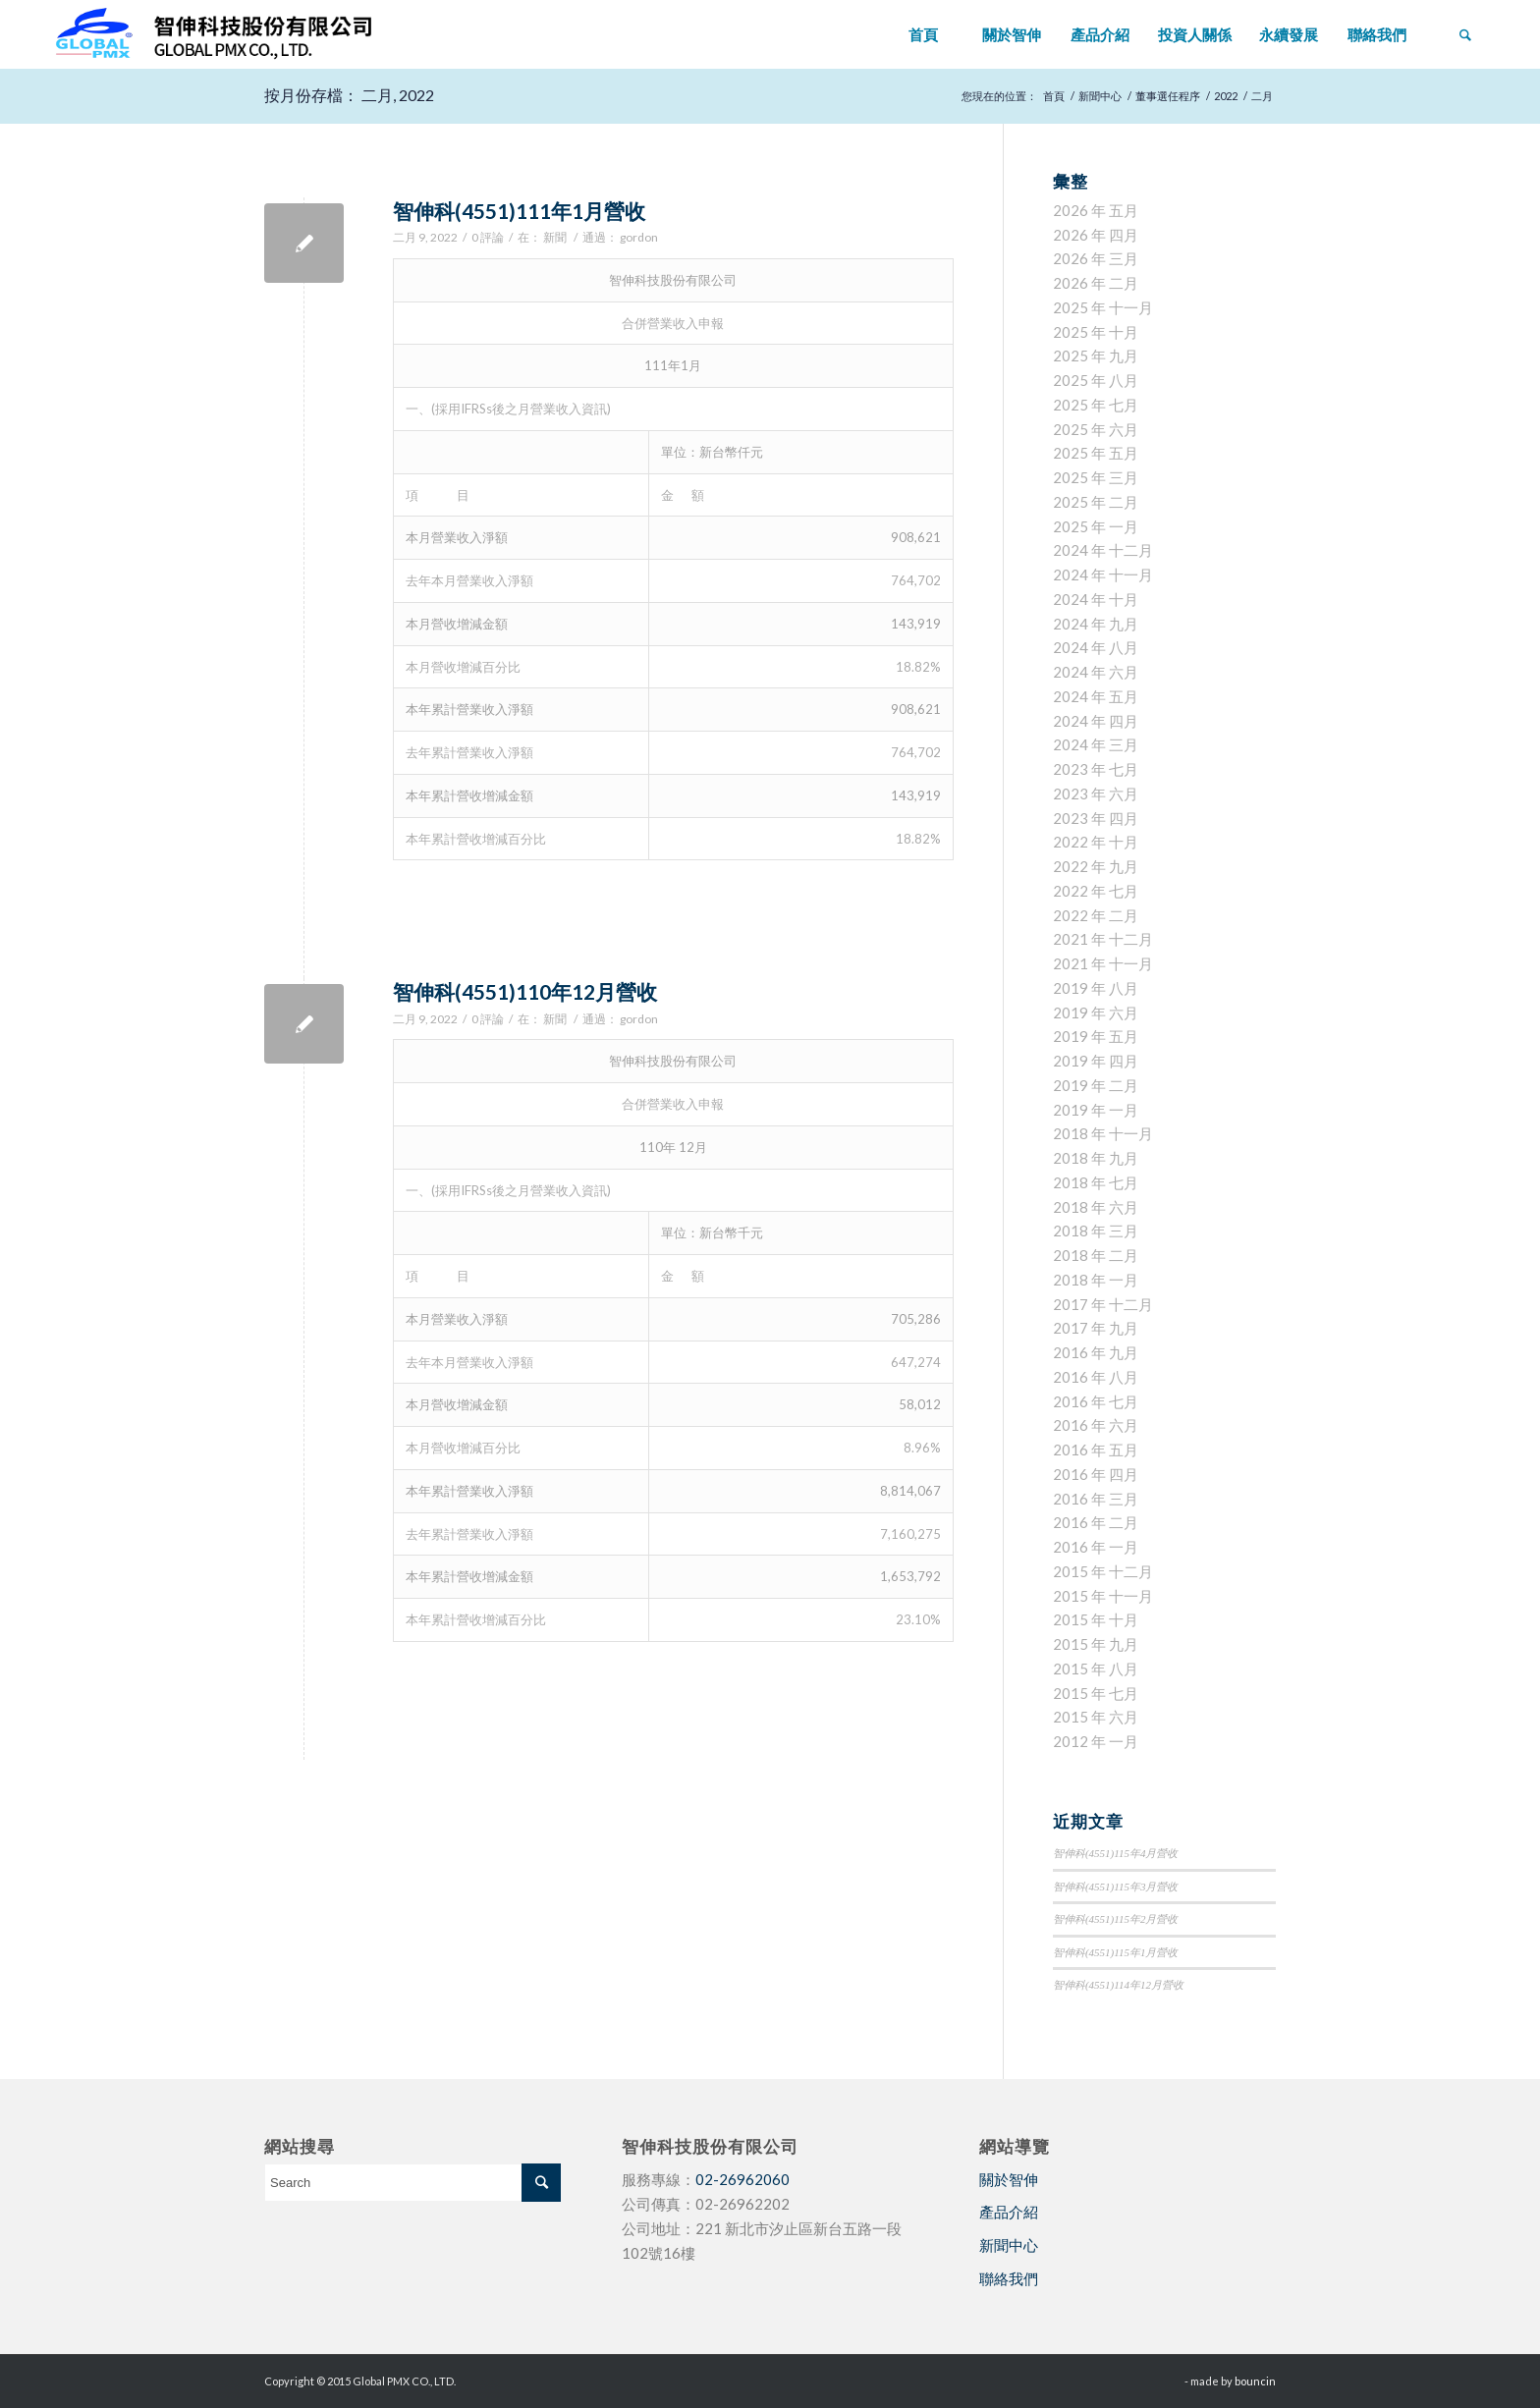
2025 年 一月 (1095, 526)
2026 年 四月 (1095, 235)
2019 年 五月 (1095, 1036)
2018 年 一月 (1095, 1279)
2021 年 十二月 (1103, 939)
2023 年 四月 (1095, 818)
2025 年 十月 (1095, 332)
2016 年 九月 (1095, 1352)
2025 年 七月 (1095, 404)
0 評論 (487, 237)
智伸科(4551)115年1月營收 (1116, 1952)
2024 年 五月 (1095, 696)
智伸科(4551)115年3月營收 (1116, 1886)
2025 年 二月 (1095, 502)
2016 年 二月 (1095, 1522)
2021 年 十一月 (1103, 963)
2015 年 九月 (1095, 1644)
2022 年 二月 (1095, 915)
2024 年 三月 (1095, 744)
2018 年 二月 (1095, 1255)
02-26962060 (742, 2179)
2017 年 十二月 (1103, 1304)
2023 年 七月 (1095, 769)
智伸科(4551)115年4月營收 (1116, 1853)
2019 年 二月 (1095, 1085)
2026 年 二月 (1095, 283)
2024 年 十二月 (1103, 550)
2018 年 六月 (1095, 1207)
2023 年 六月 (1095, 793)
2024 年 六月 (1095, 672)
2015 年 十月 (1095, 1619)
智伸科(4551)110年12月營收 (525, 991)
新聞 (555, 237)
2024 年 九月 (1095, 623)
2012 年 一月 (1095, 1741)
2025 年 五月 (1095, 453)
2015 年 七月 (1095, 1693)
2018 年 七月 (1095, 1182)
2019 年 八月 (1095, 988)
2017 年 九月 (1095, 1328)
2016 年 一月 (1095, 1547)
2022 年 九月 (1095, 866)
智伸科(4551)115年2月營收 (1116, 1919)
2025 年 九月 (1095, 355)
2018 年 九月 (1095, 1158)
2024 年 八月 (1095, 647)
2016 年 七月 (1095, 1401)
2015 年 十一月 (1103, 1596)
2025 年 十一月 (1103, 307)
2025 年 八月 (1095, 380)
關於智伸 (1008, 2179)
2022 (1226, 95)
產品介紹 (1008, 2211)
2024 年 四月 (1095, 721)
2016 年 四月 (1095, 1474)
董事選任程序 (1167, 95)
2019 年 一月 (1095, 1110)
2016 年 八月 (1095, 1377)
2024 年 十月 (1095, 599)
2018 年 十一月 (1103, 1133)
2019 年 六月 (1095, 1012)
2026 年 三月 (1095, 258)
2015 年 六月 (1095, 1716)
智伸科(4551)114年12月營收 (1118, 1985)
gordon (639, 237)
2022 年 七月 (1095, 891)
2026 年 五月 (1095, 210)
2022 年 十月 (1095, 841)
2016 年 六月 (1095, 1425)
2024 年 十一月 (1103, 574)
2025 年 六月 (1095, 429)
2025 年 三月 (1095, 477)
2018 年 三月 (1095, 1230)
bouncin (1255, 2381)
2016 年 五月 (1095, 1449)
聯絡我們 (1008, 2278)
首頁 (1054, 95)
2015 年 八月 (1095, 1668)
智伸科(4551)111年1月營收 (519, 210)
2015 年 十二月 (1103, 1571)
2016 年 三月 (1095, 1498)
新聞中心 (1100, 95)
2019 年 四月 (1095, 1060)
